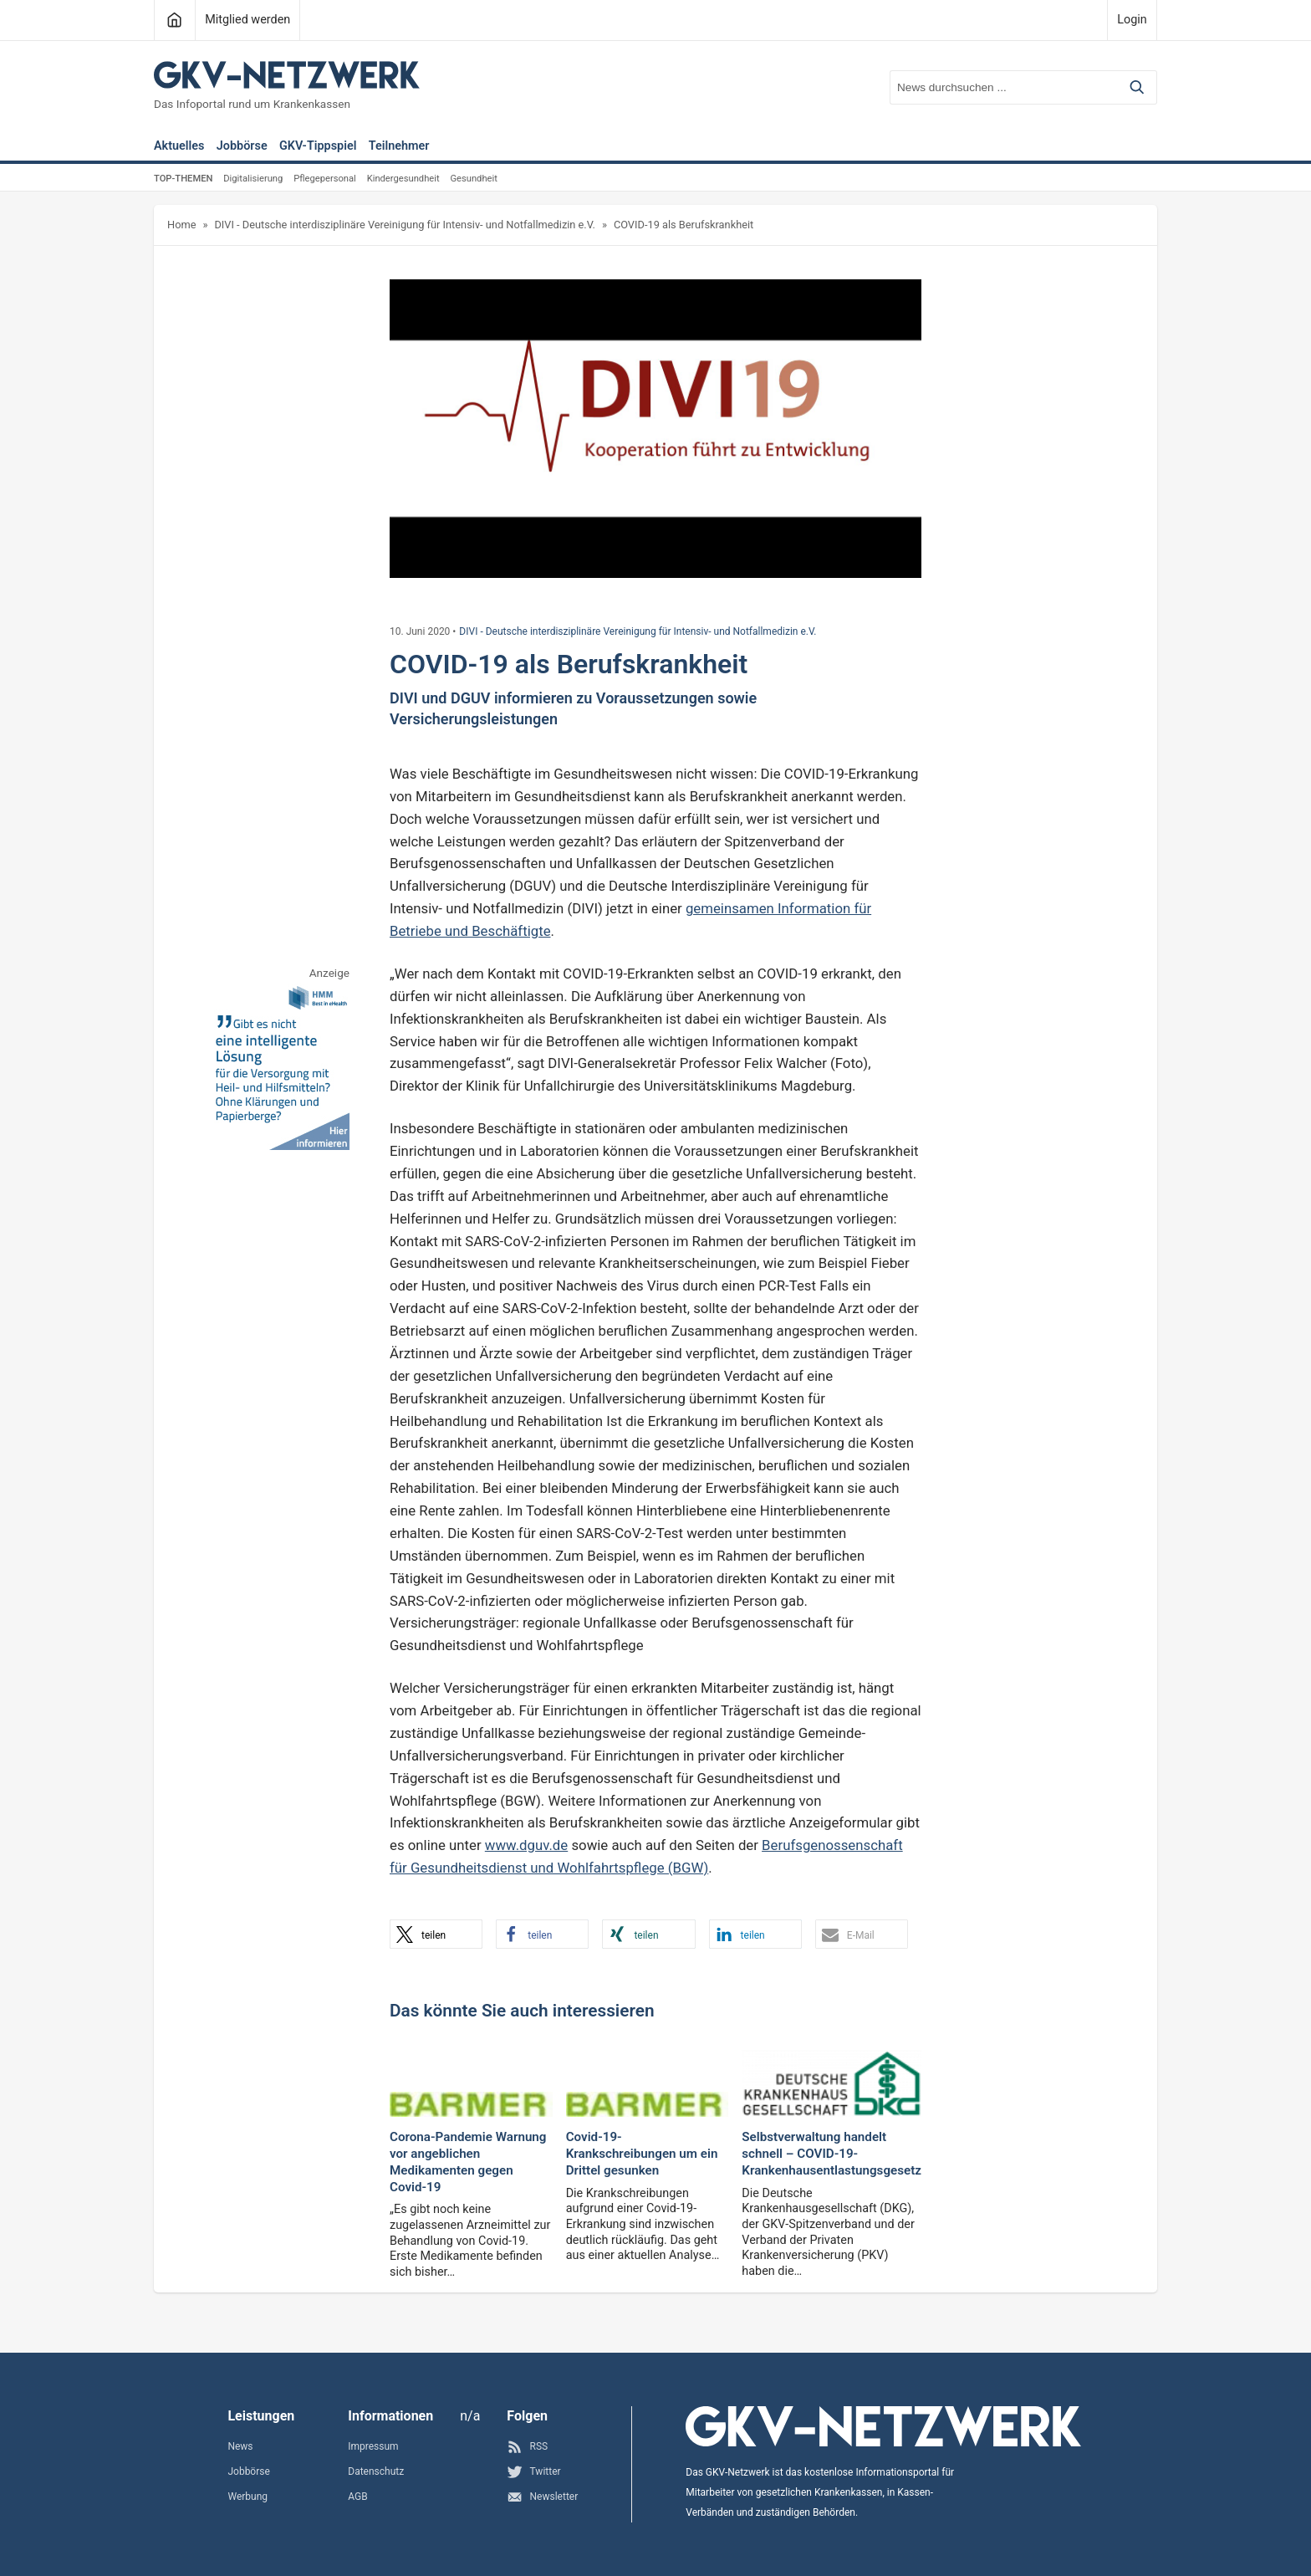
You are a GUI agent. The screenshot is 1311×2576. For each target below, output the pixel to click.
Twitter (533, 2472)
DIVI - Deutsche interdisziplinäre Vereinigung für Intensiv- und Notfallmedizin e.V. (404, 224)
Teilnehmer (399, 147)
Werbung (247, 2496)
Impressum (373, 2446)
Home (181, 224)
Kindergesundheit (403, 178)
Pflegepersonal (324, 178)
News (240, 2446)
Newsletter (542, 2497)
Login (1132, 20)
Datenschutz (376, 2471)
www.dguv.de (526, 1845)
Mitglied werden (247, 20)
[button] (436, 1934)
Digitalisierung (253, 178)
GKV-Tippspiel (317, 147)
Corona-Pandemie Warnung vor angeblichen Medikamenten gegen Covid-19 (468, 2161)
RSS (527, 2447)
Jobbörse (242, 147)
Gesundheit (473, 178)
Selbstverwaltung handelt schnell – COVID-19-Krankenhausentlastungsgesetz (831, 2153)
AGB (357, 2496)
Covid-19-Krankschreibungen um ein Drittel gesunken (642, 2153)
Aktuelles (179, 147)
